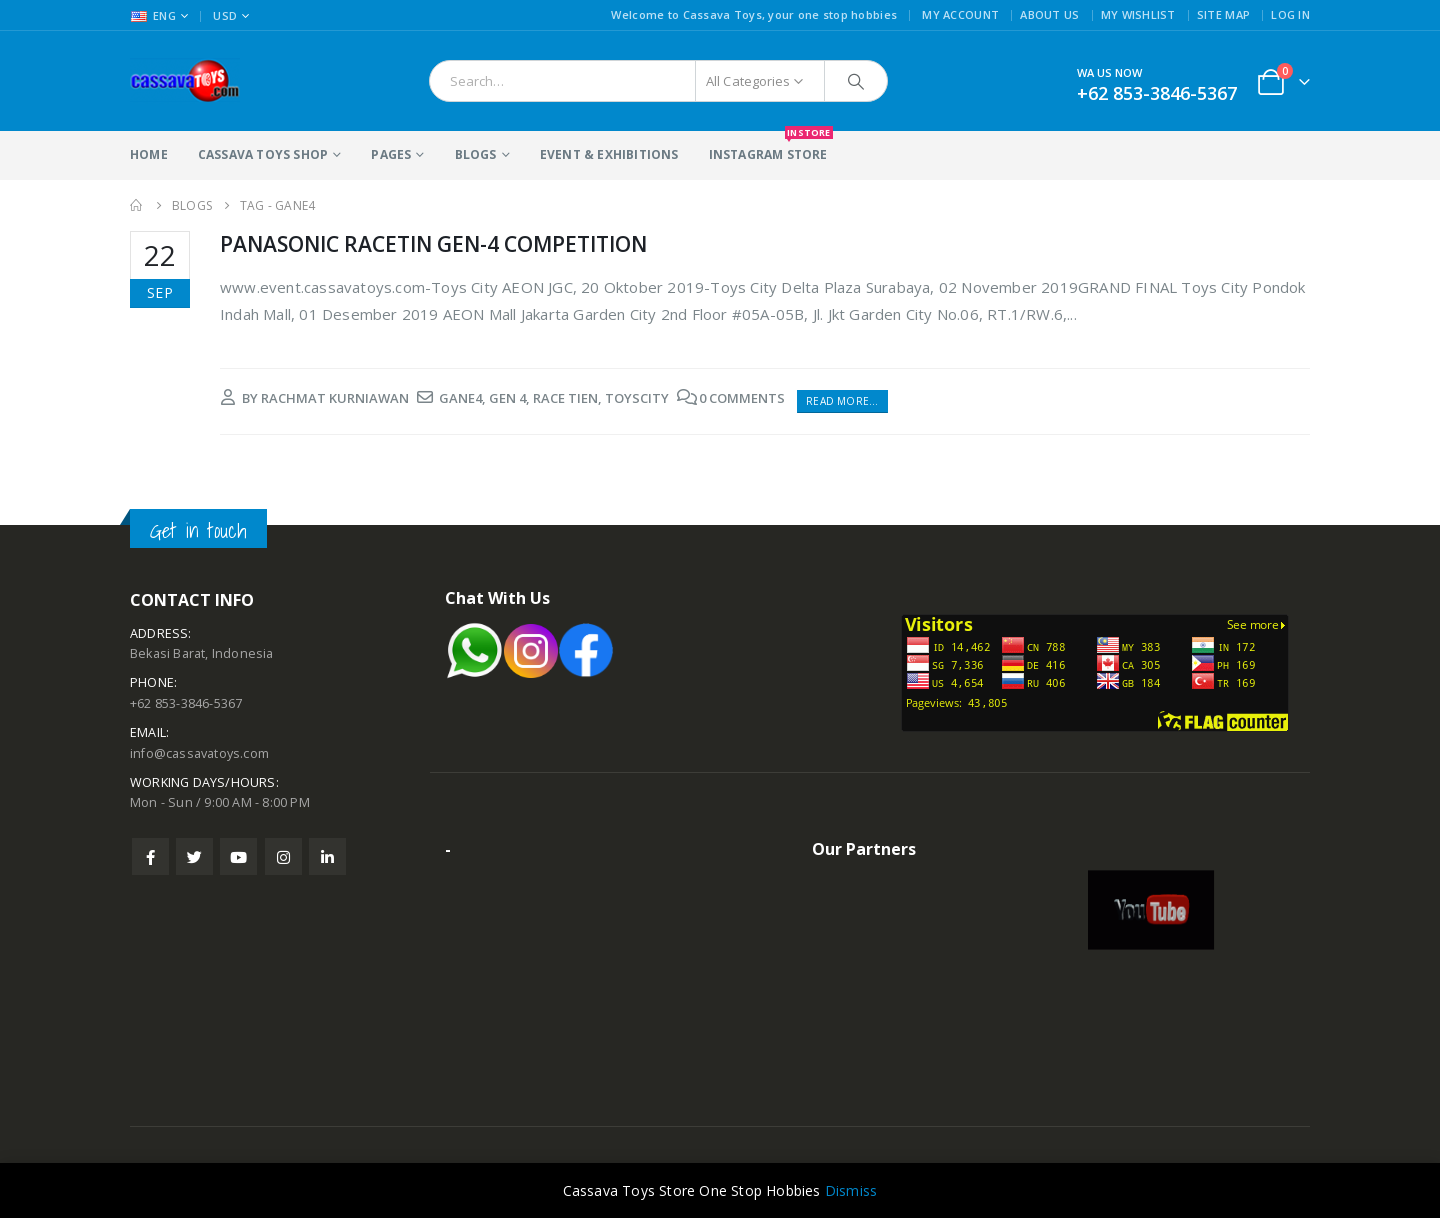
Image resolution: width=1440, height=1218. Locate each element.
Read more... (842, 401)
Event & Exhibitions (609, 154)
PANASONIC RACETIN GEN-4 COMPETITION (433, 244)
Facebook (150, 856)
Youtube (238, 856)
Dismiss (851, 1190)
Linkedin (327, 856)
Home (149, 154)
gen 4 (507, 398)
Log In (1290, 14)
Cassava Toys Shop (263, 154)
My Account (960, 14)
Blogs (476, 154)
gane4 (460, 398)
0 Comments (742, 398)
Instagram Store (768, 147)
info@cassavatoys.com (199, 753)
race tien (565, 398)
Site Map (1223, 14)
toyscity (637, 398)
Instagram (283, 856)
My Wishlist (1138, 14)
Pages (391, 154)
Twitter (194, 856)
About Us (1049, 14)
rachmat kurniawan (335, 398)
